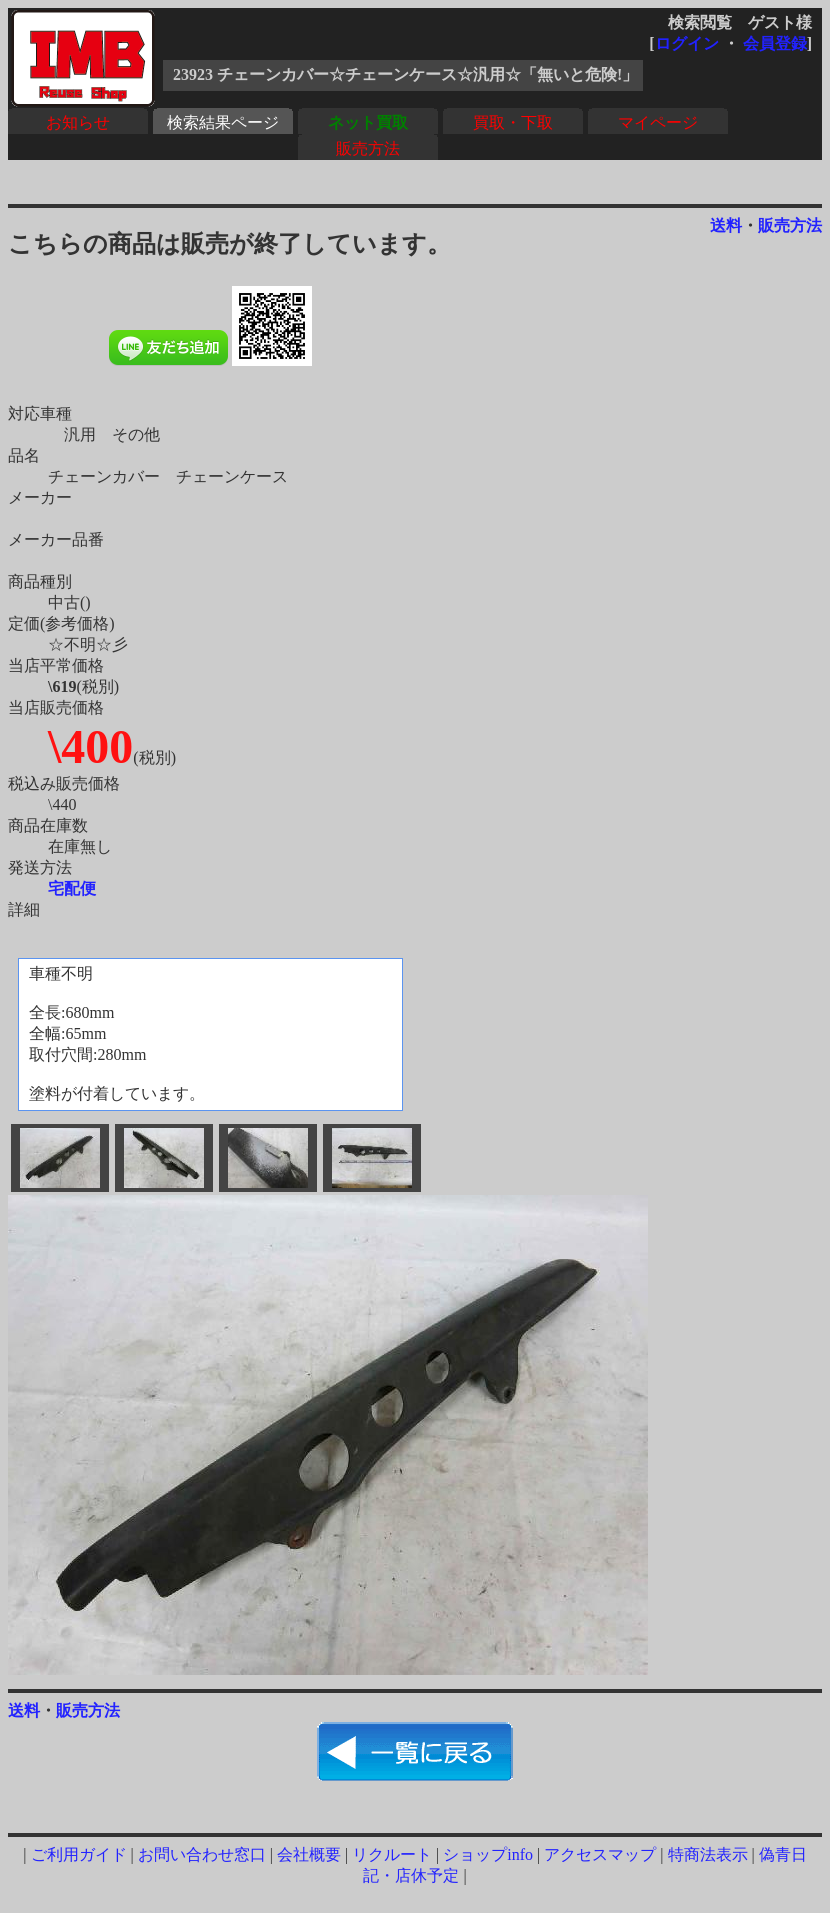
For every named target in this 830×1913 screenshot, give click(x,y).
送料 (726, 225)
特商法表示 (708, 1854)
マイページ (658, 122)
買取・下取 (513, 122)
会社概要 (309, 1854)
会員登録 (775, 43)
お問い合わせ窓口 (202, 1854)
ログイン (687, 43)
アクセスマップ (600, 1854)
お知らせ (78, 122)
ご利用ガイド (79, 1854)
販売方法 (368, 148)
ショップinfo (488, 1854)
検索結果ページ (223, 122)
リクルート (392, 1854)
